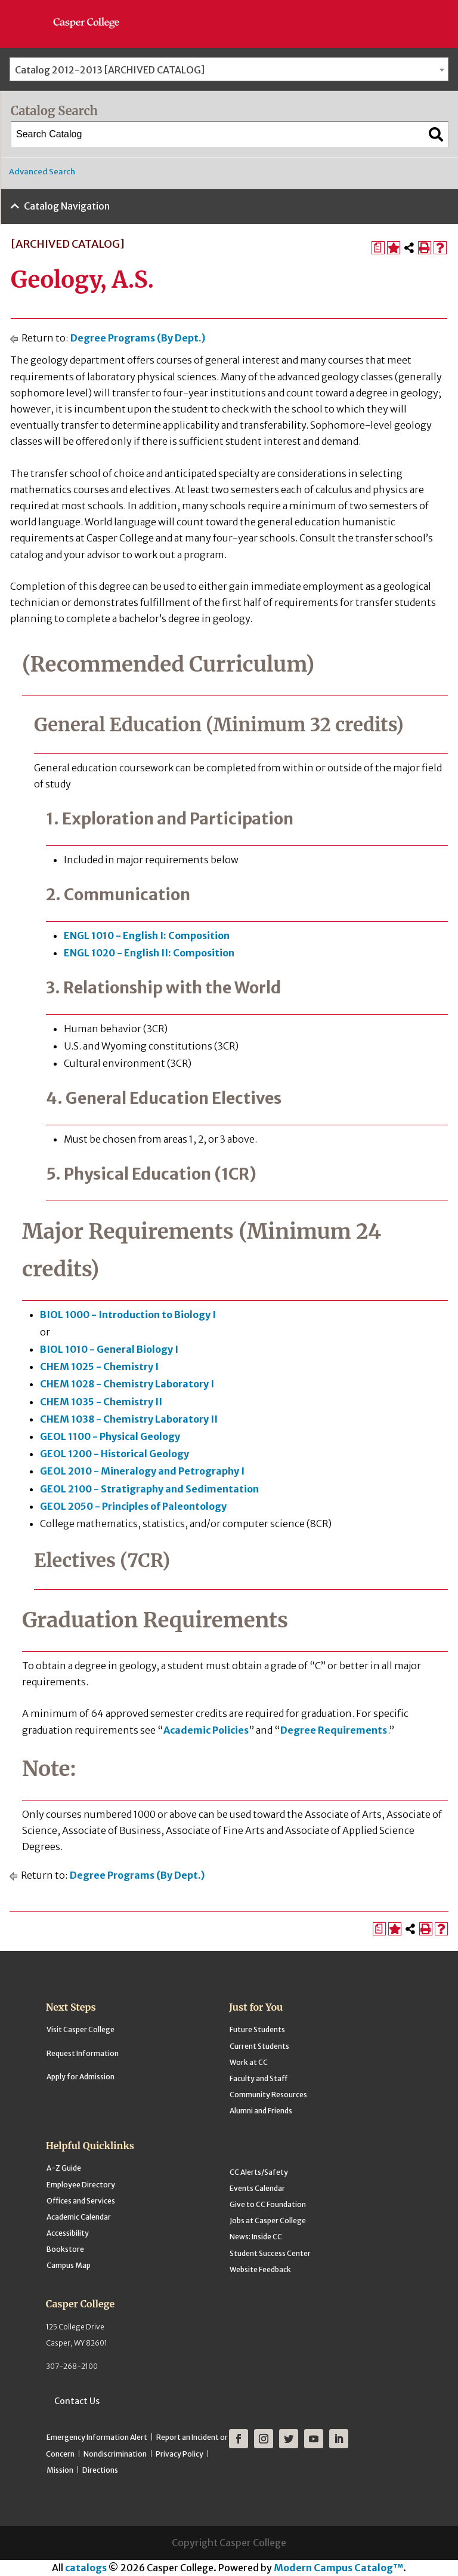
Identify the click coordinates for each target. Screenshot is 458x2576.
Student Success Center (270, 2253)
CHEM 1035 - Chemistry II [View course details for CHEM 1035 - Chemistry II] (101, 1402)
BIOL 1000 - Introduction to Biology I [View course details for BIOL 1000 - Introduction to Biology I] (128, 1315)
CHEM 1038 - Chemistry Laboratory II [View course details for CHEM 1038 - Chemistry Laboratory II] (129, 1419)
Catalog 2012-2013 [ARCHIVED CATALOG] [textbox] (110, 70)
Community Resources (268, 2094)
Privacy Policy (179, 2453)
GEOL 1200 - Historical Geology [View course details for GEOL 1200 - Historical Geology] (114, 1454)
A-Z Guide (64, 2167)
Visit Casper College (80, 2029)
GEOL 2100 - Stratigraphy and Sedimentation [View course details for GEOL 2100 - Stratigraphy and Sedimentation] (149, 1489)
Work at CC (249, 2062)
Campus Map (69, 2265)
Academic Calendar (79, 2216)
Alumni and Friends (261, 2110)
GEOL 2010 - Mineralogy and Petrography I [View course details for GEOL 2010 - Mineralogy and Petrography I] (142, 1471)
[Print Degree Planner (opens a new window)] (378, 247)
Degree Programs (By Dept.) (137, 338)
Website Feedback (260, 2269)
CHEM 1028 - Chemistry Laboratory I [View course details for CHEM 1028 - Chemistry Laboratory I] (127, 1384)
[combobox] (229, 69)
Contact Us (77, 2401)
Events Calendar (257, 2188)
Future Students (257, 2029)
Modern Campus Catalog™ (338, 2568)
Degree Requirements (333, 1730)
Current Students (259, 2046)
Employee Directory (81, 2184)
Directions (100, 2470)
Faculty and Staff (258, 2078)
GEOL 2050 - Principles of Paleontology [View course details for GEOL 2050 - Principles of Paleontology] (133, 1506)
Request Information (83, 2053)
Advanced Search (42, 172)
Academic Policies (206, 1730)
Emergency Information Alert (97, 2437)
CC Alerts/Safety (259, 2172)
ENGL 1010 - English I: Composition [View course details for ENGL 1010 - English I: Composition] (147, 935)
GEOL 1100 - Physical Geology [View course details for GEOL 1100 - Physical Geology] (110, 1436)
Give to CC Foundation (268, 2204)
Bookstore (65, 2249)
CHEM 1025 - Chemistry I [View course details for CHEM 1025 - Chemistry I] (99, 1366)
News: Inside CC (256, 2236)
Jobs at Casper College (268, 2220)
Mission (60, 2470)
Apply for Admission (80, 2076)
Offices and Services (81, 2200)
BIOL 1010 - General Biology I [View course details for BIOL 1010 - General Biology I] (109, 1349)
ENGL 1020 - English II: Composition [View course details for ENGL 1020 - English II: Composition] (149, 953)
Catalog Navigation (67, 206)
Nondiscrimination (115, 2453)
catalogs (86, 2568)
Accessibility (68, 2233)
